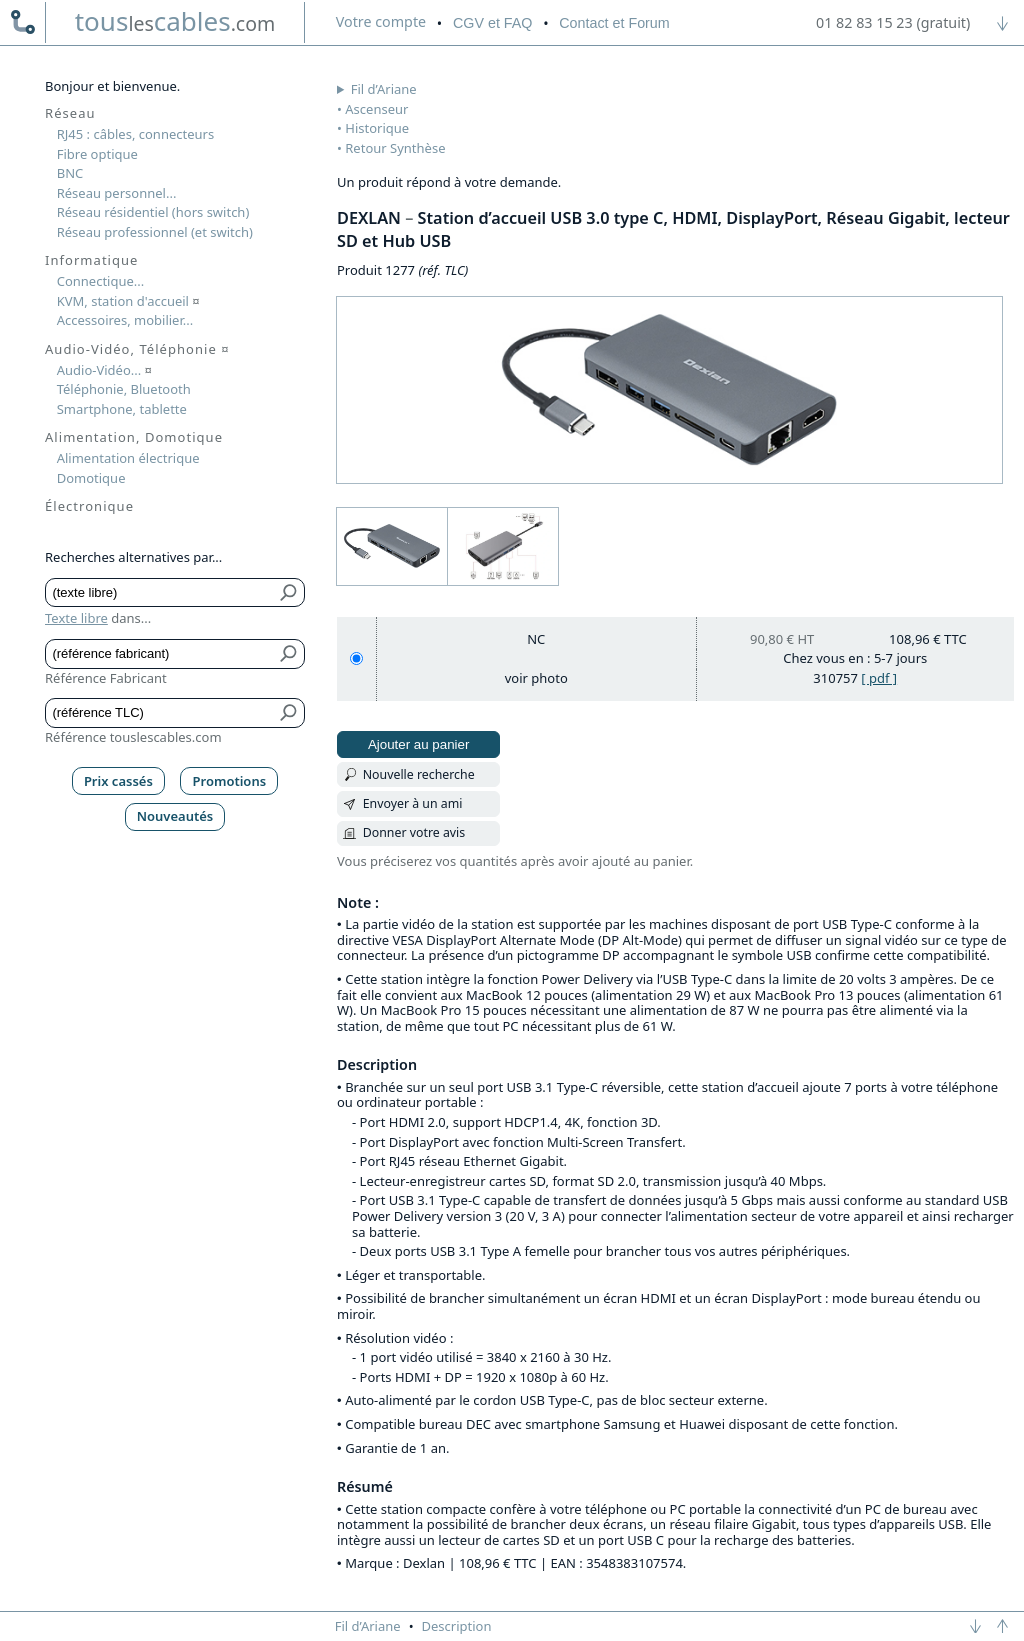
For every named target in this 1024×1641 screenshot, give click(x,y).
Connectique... (101, 281)
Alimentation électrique (128, 458)
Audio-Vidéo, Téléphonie (137, 349)
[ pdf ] (879, 678)
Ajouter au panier (419, 744)
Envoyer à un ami (413, 803)
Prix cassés (118, 781)
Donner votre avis (414, 832)
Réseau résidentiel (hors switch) (153, 212)
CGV (492, 23)
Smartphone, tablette (122, 409)
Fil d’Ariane (384, 89)
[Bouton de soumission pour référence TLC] (289, 713)
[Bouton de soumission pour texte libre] (289, 593)
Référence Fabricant (106, 678)
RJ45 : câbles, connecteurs (135, 134)
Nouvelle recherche (419, 774)
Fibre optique (97, 154)
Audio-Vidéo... (104, 370)
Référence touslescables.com (133, 737)
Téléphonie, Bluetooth (124, 389)
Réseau (70, 113)
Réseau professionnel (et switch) (155, 232)
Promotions (230, 781)
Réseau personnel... (117, 193)
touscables (175, 21)
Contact (614, 23)
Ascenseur (376, 109)
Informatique (91, 260)
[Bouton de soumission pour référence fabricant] (289, 654)
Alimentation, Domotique (134, 437)
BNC (70, 173)
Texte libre (76, 618)
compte (381, 21)
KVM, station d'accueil (128, 301)
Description (457, 1626)
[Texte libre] (160, 593)
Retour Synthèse (395, 148)
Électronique (89, 506)
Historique (377, 128)
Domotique (91, 478)
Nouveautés (175, 816)
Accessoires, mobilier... (125, 320)
